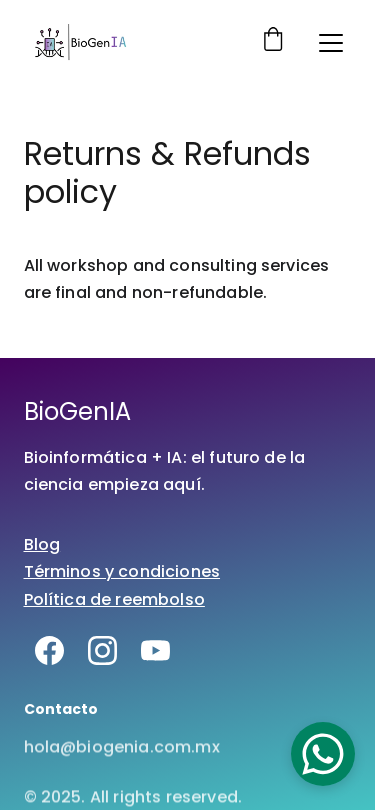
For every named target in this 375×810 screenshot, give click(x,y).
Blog (42, 544)
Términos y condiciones (122, 571)
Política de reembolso (114, 599)
